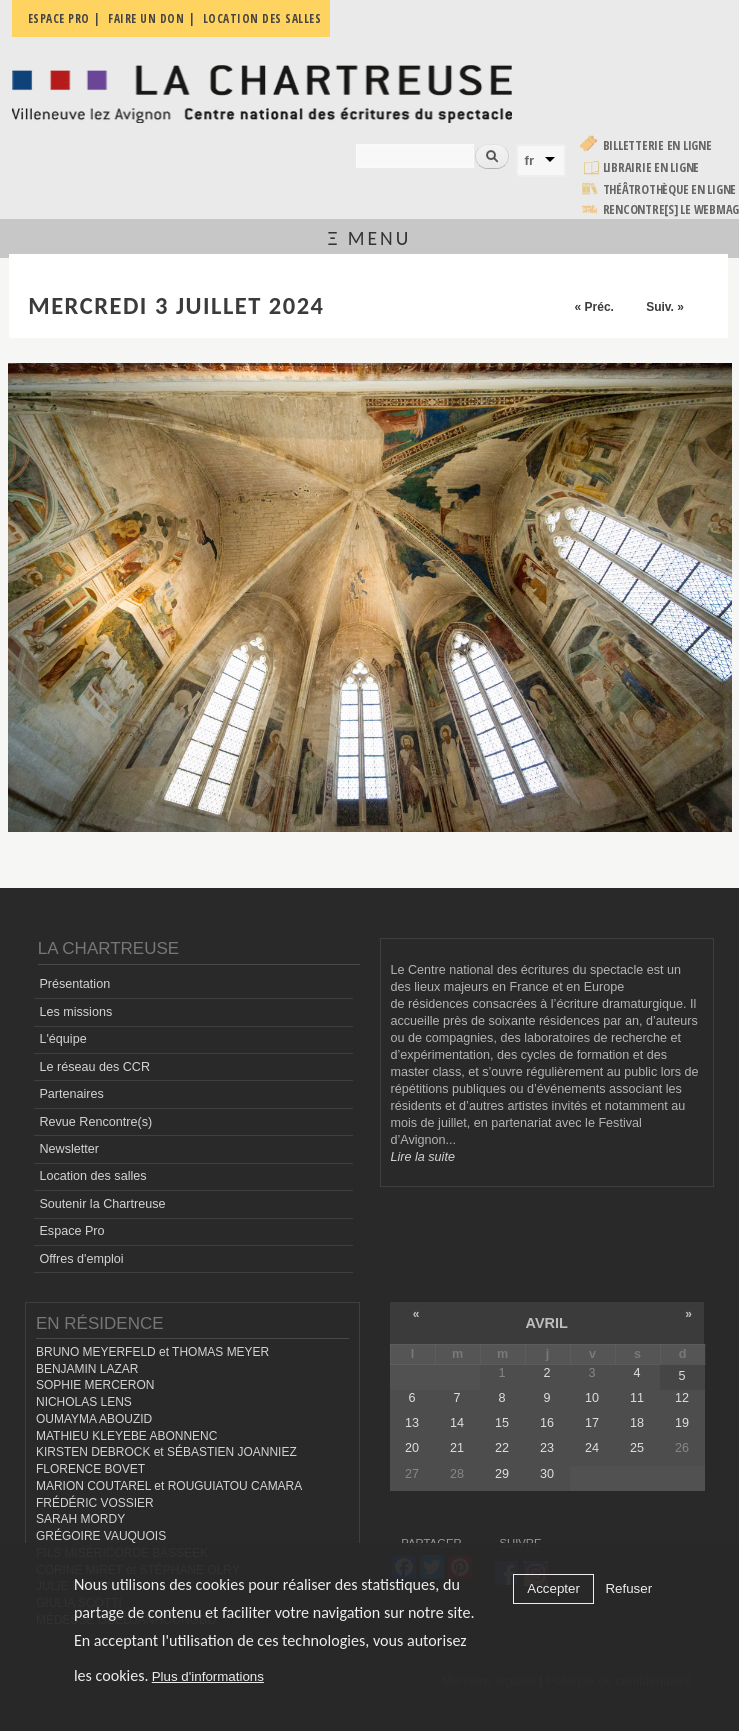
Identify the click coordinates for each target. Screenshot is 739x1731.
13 (412, 1423)
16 (547, 1423)
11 (637, 1398)
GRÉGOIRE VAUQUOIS (101, 1536)
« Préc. (594, 307)
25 (637, 1448)
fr (530, 160)
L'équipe (62, 1039)
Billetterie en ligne (657, 145)
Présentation (74, 984)
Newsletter (69, 1149)
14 (457, 1423)
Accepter (553, 1588)
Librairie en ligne (651, 167)
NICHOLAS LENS (84, 1402)
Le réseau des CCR (94, 1067)
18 (637, 1423)
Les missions (75, 1012)
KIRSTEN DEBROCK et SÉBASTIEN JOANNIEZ (166, 1452)
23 (547, 1448)
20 (412, 1448)
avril (547, 1323)
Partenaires (71, 1094)
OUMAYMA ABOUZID (94, 1419)
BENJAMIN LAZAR (87, 1369)
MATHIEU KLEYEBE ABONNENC (126, 1436)
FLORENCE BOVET (90, 1469)
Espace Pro (71, 1231)
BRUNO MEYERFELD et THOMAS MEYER (152, 1352)
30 (547, 1474)
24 (592, 1448)
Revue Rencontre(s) (95, 1122)
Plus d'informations (208, 1676)
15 (502, 1423)
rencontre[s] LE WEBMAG (671, 209)
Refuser (628, 1588)
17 (592, 1423)
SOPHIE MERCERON (95, 1385)
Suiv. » (665, 307)
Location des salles (92, 1176)
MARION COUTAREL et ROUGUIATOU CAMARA (169, 1486)
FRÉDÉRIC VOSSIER (95, 1503)
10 (592, 1398)
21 (457, 1448)
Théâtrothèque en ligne (670, 189)
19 (682, 1423)
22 (502, 1448)
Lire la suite (423, 1157)
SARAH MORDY (80, 1519)
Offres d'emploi (81, 1259)
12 (682, 1398)
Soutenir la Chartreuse (102, 1204)
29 (502, 1474)
